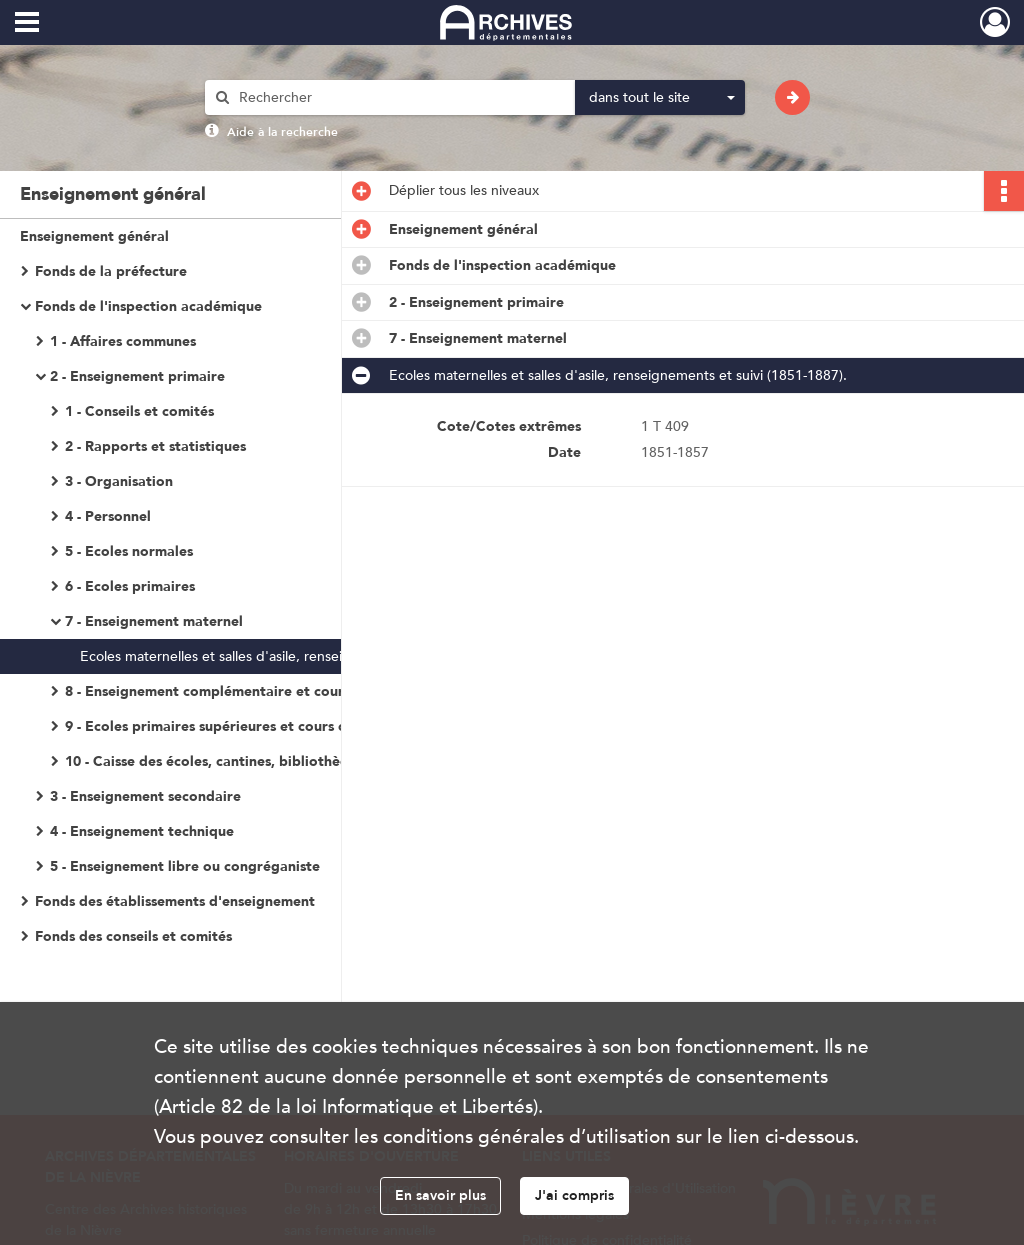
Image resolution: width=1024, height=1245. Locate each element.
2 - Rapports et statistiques (155, 446)
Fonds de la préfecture (111, 271)
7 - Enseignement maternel (154, 621)
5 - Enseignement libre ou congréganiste (185, 866)
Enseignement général (94, 236)
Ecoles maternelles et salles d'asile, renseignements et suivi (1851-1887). (280, 656)
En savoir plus (440, 1195)
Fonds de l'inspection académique (148, 306)
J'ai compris (574, 1195)
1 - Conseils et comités (139, 411)
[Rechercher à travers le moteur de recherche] (400, 97)
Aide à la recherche (282, 132)
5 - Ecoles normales (129, 551)
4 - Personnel (108, 516)
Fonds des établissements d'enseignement (175, 901)
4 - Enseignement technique (142, 831)
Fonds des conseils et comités (133, 936)
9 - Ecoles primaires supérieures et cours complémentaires (259, 726)
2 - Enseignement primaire (137, 376)
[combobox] (660, 98)
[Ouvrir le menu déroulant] (27, 24)
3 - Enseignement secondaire (145, 796)
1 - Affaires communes (123, 341)
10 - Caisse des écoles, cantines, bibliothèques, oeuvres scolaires (265, 761)
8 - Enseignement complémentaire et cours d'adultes (240, 691)
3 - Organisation (119, 481)
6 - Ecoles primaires (130, 586)
